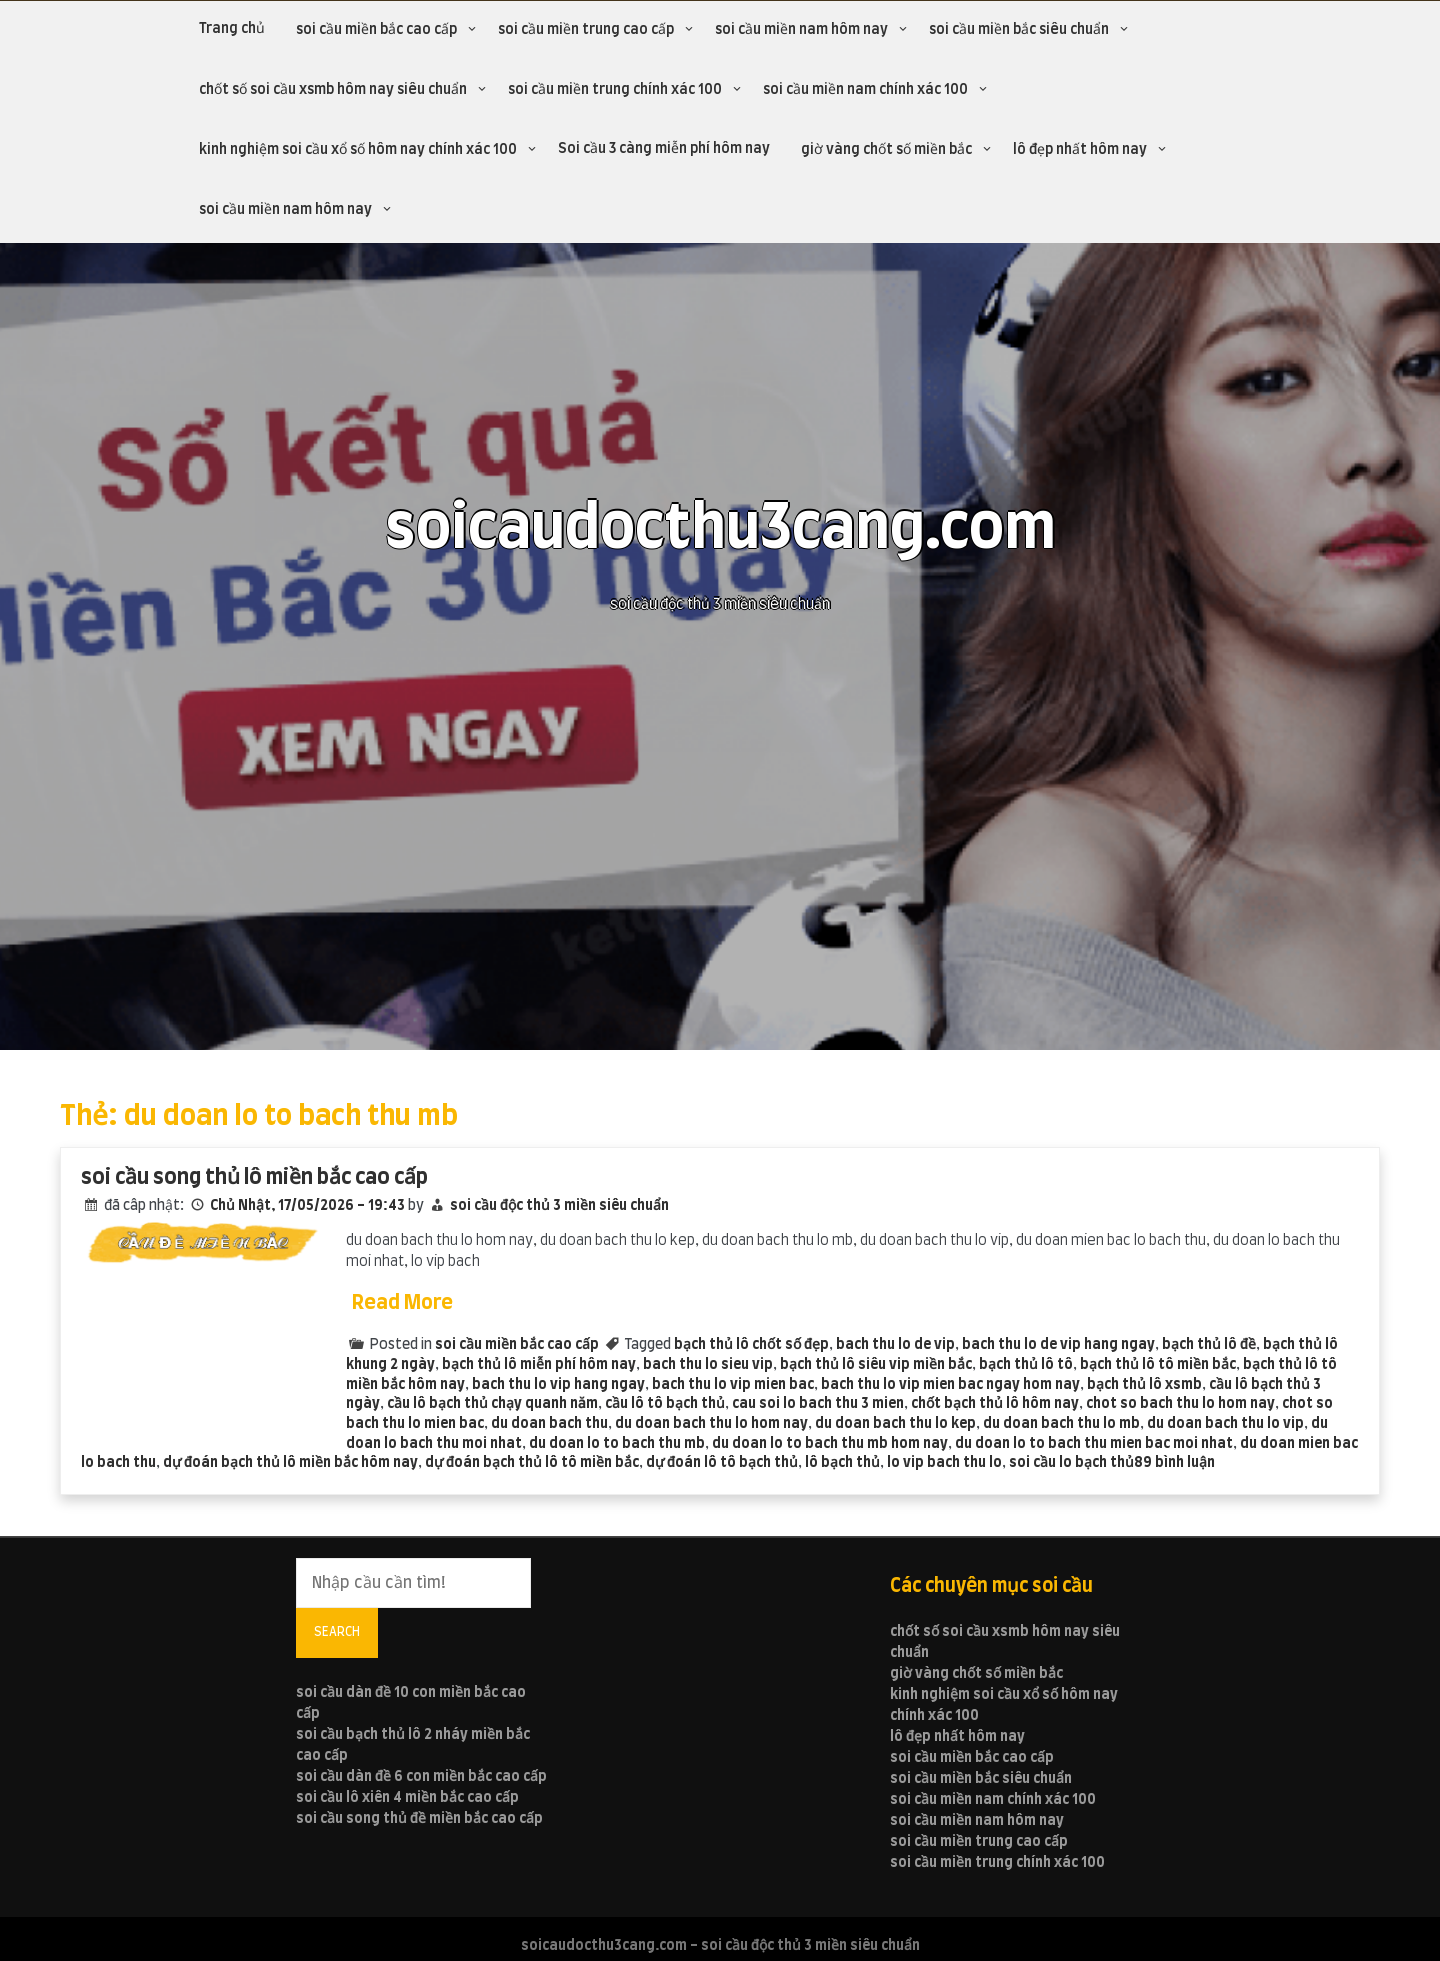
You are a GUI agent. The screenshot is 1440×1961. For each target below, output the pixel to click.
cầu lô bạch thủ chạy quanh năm (492, 1404)
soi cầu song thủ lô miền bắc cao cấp (254, 1177)
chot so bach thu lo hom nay (1180, 1404)
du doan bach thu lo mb (1061, 1424)
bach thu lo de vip (895, 1345)
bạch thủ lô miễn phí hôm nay (539, 1365)
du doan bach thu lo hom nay (711, 1424)
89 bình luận (1174, 1463)
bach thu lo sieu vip (708, 1365)
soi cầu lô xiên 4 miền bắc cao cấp (407, 1798)
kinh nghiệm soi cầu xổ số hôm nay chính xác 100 (358, 150)
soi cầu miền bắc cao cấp (376, 30)
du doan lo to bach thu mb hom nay (830, 1444)
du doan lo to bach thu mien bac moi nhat (1094, 1444)
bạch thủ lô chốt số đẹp (751, 1345)
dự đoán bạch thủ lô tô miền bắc (532, 1463)
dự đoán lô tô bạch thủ (722, 1463)
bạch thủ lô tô (1026, 1365)
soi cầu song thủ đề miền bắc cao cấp (419, 1819)
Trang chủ (232, 29)
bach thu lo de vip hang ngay (1058, 1345)
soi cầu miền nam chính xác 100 (865, 90)
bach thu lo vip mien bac (733, 1385)
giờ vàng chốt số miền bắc (886, 150)
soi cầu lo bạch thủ (1071, 1463)
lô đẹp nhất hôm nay (1080, 150)
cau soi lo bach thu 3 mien (818, 1404)
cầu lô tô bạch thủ (665, 1404)
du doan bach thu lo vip (1225, 1424)
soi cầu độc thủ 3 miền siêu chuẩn (559, 1206)
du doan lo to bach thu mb (617, 1444)
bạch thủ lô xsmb (1144, 1385)
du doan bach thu (549, 1424)
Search (337, 1632)
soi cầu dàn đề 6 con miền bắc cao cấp (421, 1777)
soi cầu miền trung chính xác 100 (615, 90)
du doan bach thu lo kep (895, 1424)
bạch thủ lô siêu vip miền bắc (876, 1365)
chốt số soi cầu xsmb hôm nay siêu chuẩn (333, 90)
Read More (402, 1303)
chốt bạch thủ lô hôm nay (995, 1404)
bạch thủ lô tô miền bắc (1158, 1365)
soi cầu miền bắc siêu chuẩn (1019, 30)
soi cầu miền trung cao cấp (586, 30)
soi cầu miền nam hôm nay (801, 30)
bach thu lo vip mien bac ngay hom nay (950, 1385)
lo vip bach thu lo (944, 1463)
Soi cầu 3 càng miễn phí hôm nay (664, 149)
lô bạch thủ (842, 1463)
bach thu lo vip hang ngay (558, 1385)
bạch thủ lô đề (1209, 1345)
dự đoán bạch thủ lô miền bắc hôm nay (290, 1463)
